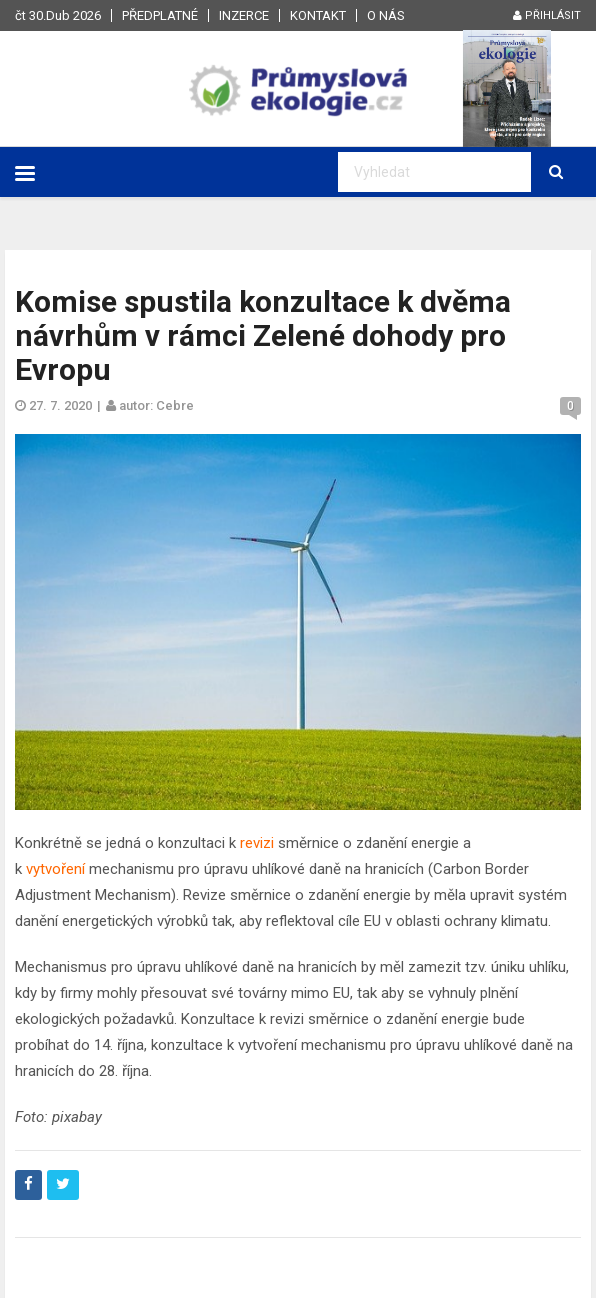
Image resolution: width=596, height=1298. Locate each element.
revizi (257, 843)
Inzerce (244, 15)
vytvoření (55, 869)
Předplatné (160, 15)
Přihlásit (547, 15)
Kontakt (318, 15)
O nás (386, 15)
